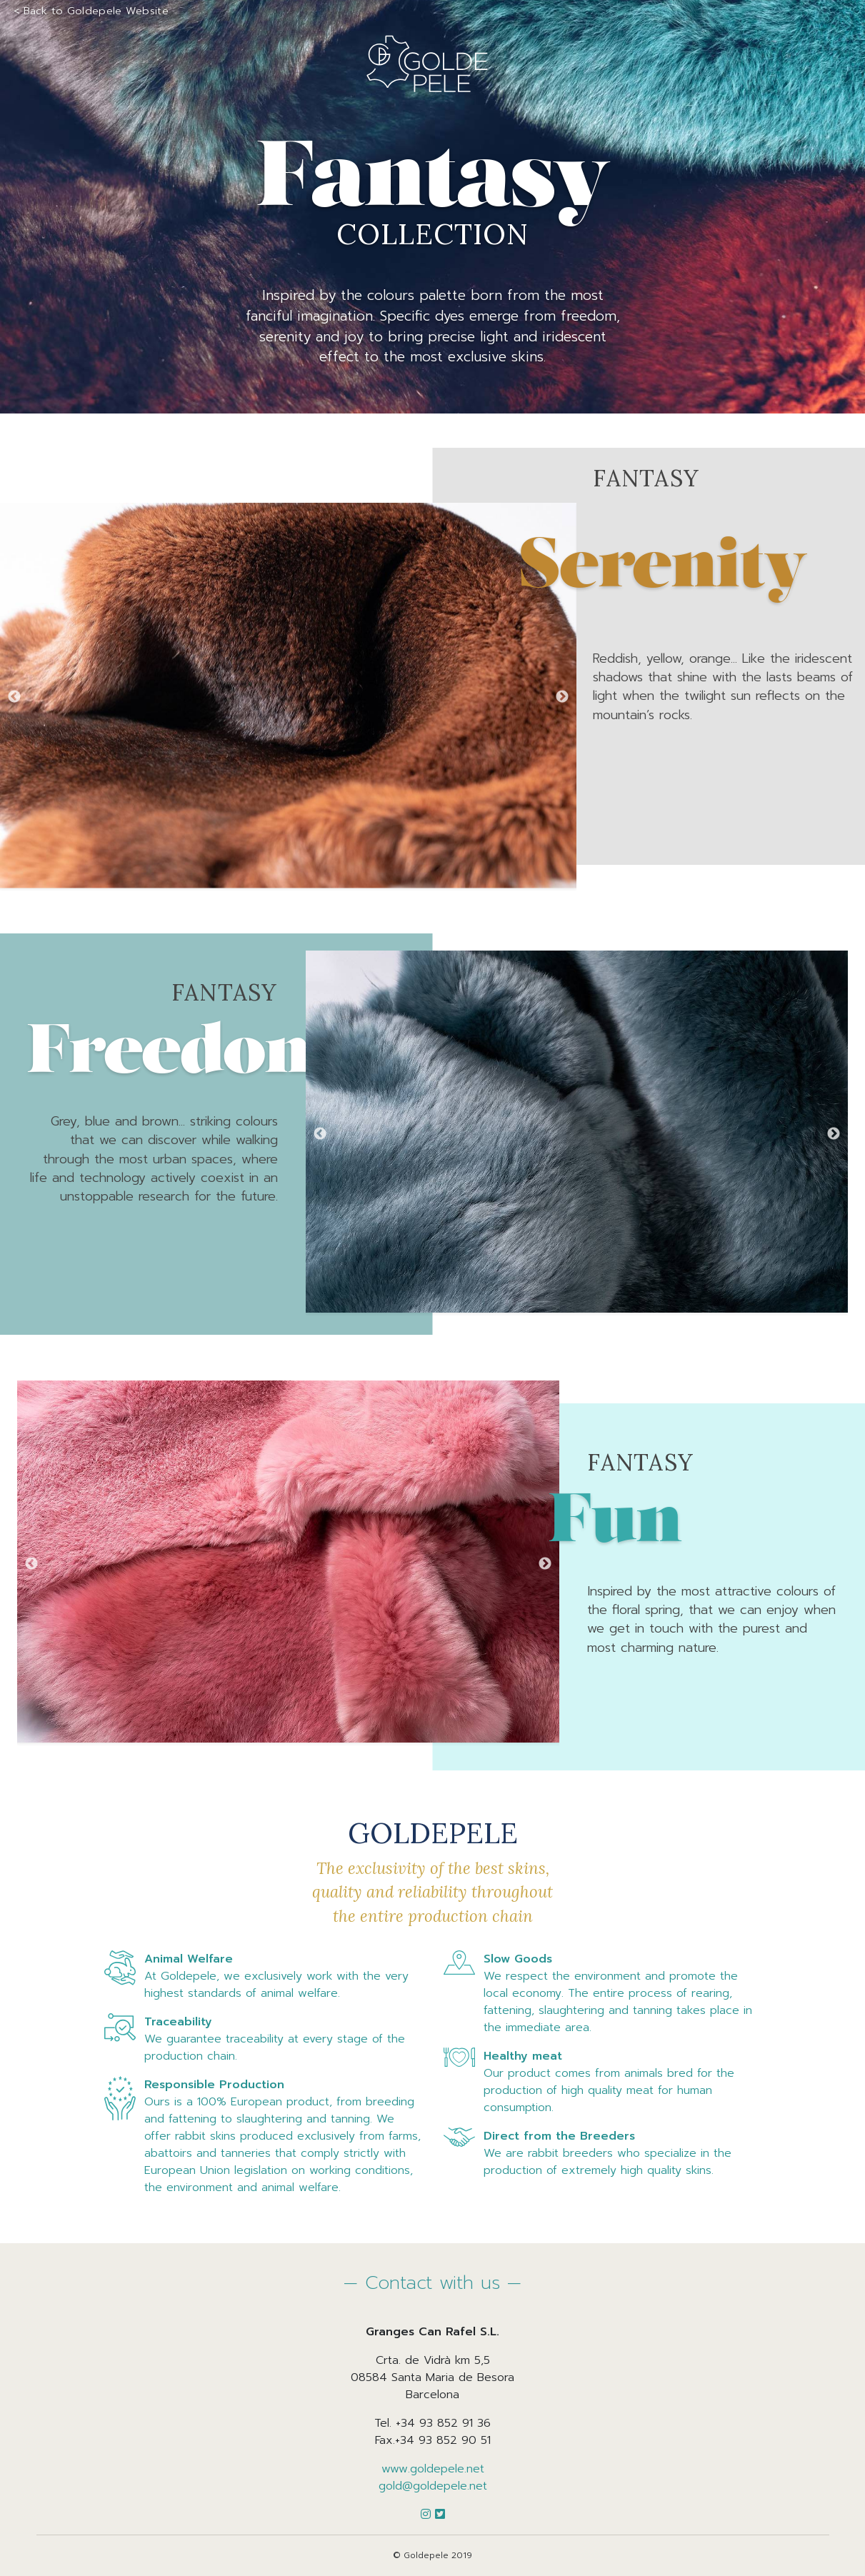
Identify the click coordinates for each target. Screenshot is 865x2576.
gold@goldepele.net (433, 2486)
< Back (91, 11)
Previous (14, 698)
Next (562, 698)
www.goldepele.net (432, 2468)
